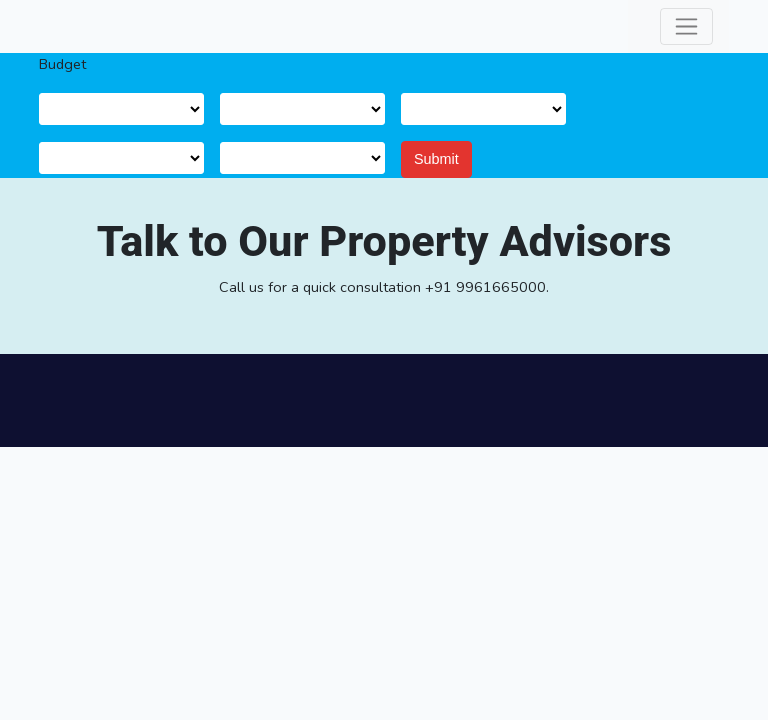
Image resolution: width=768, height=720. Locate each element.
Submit (436, 159)
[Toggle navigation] (686, 26)
